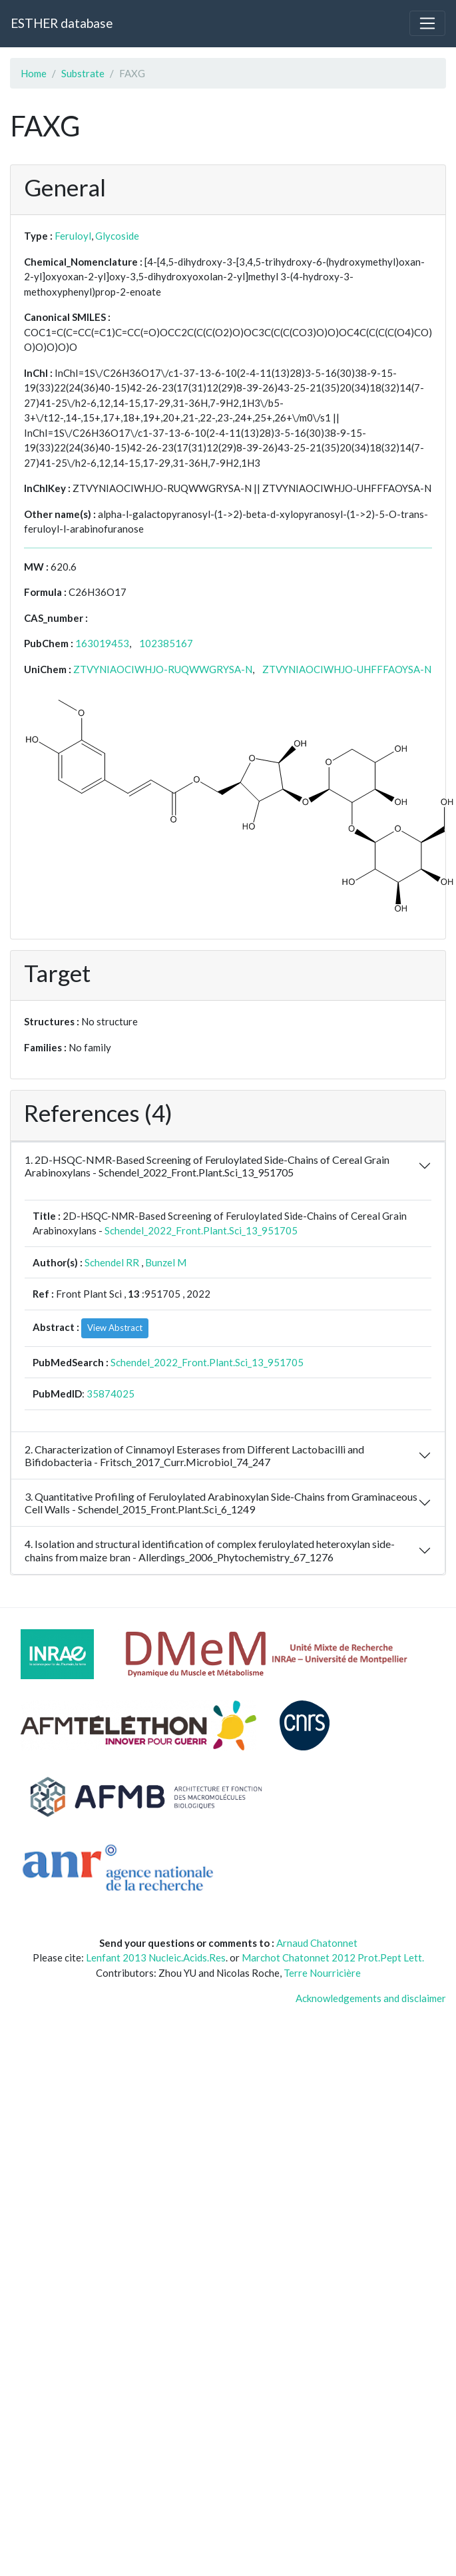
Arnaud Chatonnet (316, 1943)
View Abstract (114, 1327)
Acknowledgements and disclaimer (371, 1998)
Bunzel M (165, 1262)
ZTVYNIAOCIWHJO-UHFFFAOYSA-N (346, 669)
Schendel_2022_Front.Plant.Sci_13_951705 (201, 1230)
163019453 (102, 643)
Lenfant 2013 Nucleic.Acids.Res (156, 1957)
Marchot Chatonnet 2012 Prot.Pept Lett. (333, 1957)
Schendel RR (112, 1262)
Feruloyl (73, 236)
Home (34, 73)
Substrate (83, 73)
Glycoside (117, 236)
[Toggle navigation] (427, 23)
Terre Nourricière (322, 1973)
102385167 (166, 643)
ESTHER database (62, 23)
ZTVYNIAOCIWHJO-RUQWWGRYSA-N (162, 669)
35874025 (110, 1394)
